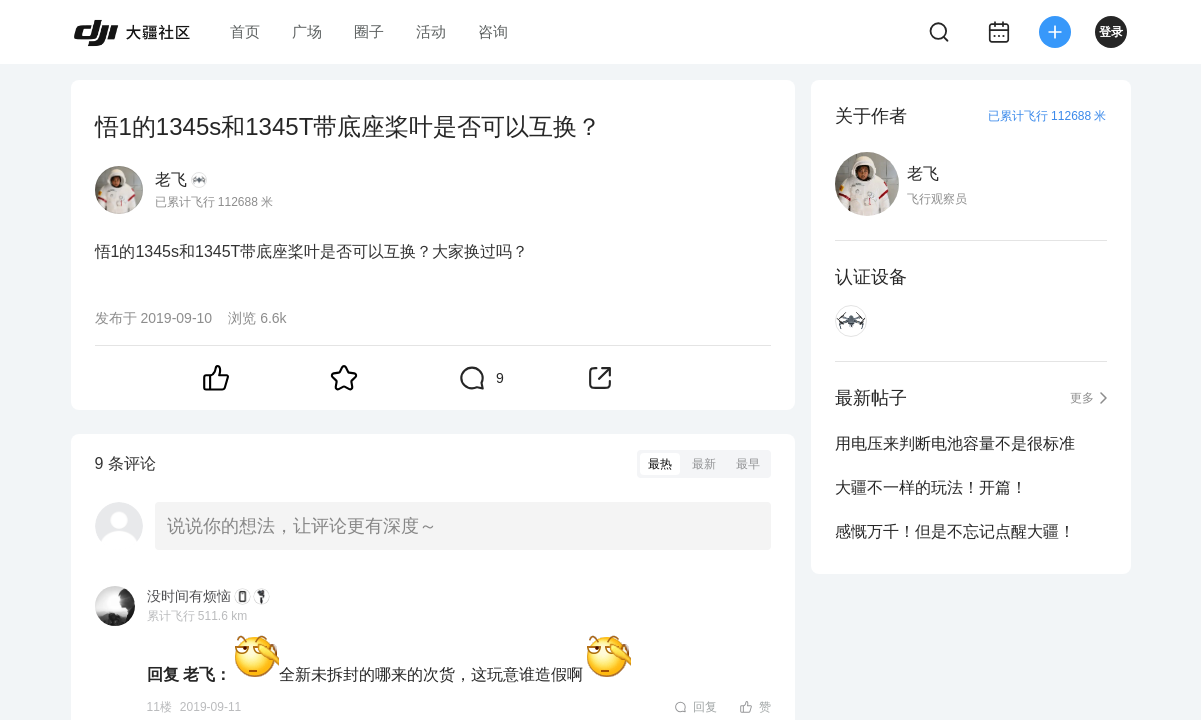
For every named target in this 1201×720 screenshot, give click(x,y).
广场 (307, 31)
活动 (431, 31)
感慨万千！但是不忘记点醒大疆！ (955, 531)
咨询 (493, 31)
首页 (245, 31)
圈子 (369, 31)
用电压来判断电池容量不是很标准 (955, 443)
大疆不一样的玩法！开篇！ (931, 487)
